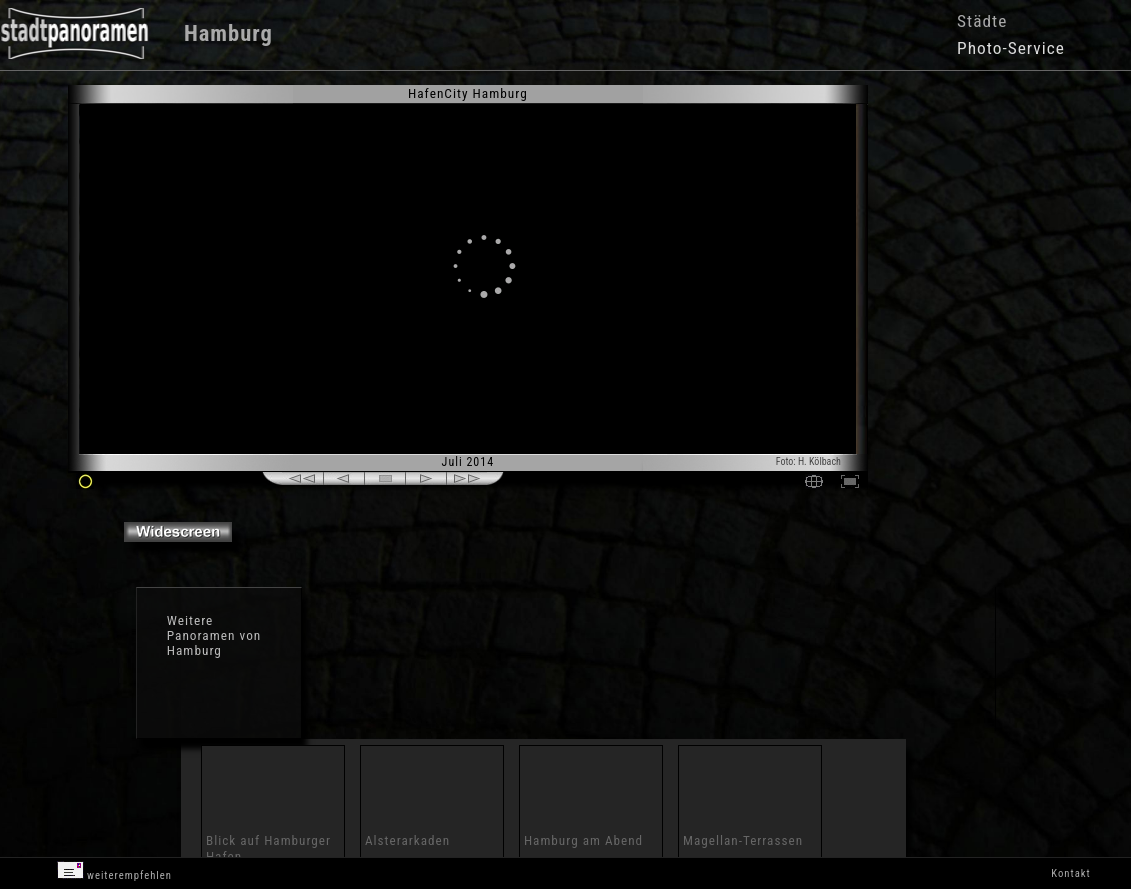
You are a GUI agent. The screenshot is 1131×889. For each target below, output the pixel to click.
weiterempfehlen (114, 871)
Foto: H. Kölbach (808, 461)
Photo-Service (1011, 48)
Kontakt (1070, 873)
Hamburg (228, 33)
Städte (982, 21)
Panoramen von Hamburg (214, 643)
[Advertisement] (951, 250)
